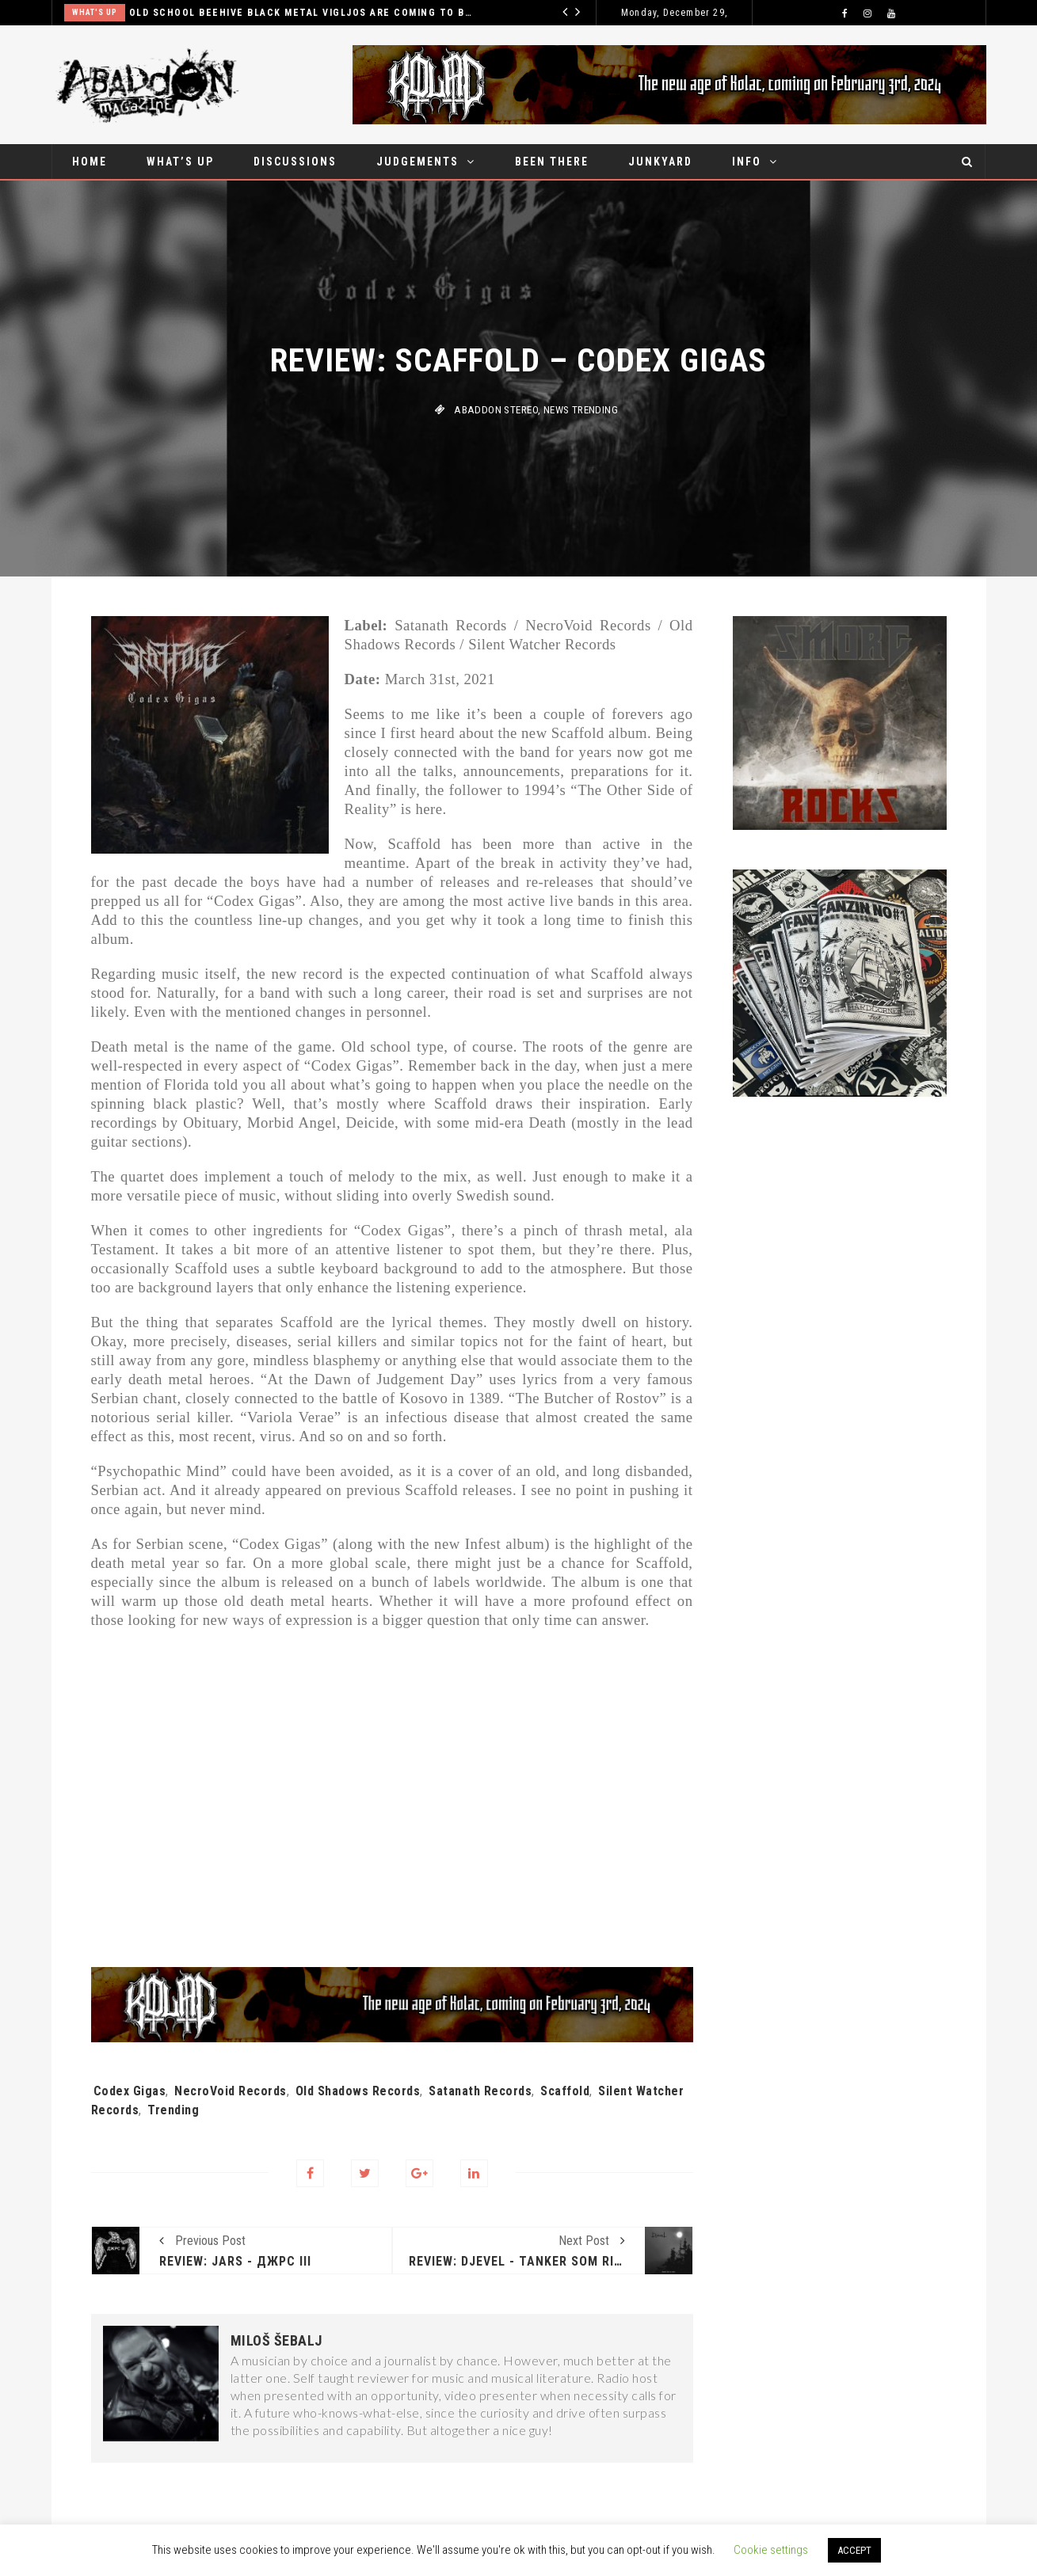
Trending (173, 2109)
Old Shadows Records (358, 2090)
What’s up (180, 161)
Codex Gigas (129, 2090)
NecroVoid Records (230, 2090)
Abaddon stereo (496, 410)
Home (89, 161)
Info (746, 161)
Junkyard (660, 161)
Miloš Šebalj (276, 2341)
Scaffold (564, 2090)
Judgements (417, 161)
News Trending (580, 410)
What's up (94, 12)
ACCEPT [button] (854, 2550)
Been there (552, 161)
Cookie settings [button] (771, 2550)
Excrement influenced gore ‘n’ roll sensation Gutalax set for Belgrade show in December (302, 12)
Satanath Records (480, 2090)
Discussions (295, 161)
